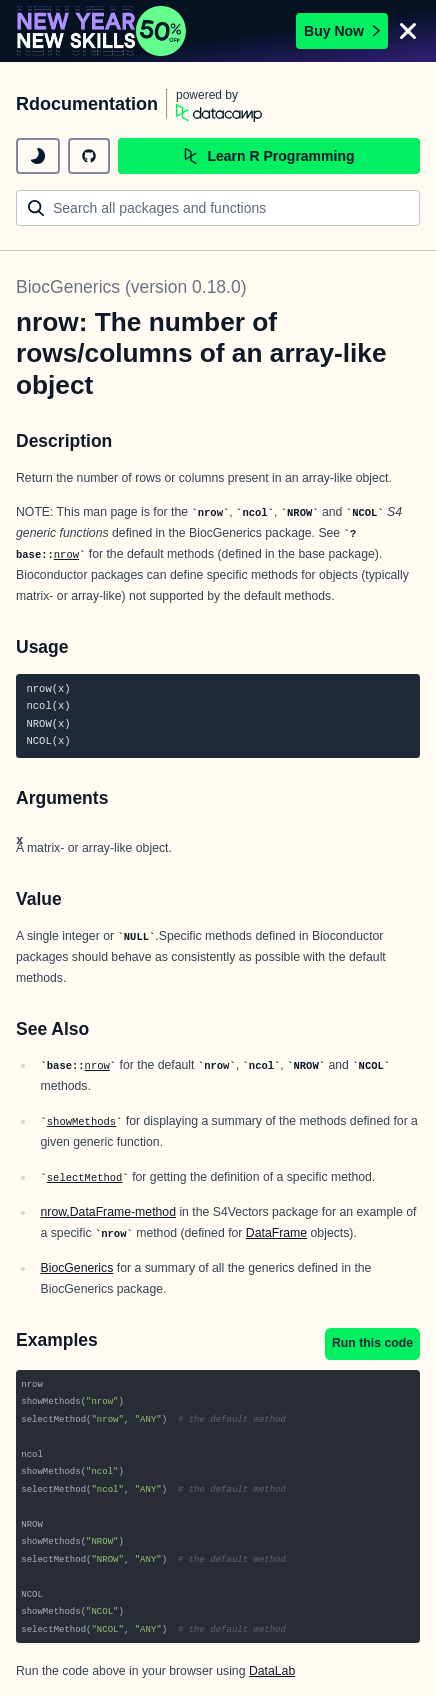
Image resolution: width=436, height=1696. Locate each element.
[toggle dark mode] (38, 156)
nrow (66, 555)
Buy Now (342, 31)
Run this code (372, 1343)
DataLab (272, 1671)
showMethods (81, 1122)
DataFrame (276, 1233)
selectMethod (85, 1178)
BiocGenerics (76, 1268)
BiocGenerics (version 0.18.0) (131, 287)
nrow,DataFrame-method (108, 1212)
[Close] (408, 31)
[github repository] (89, 156)
